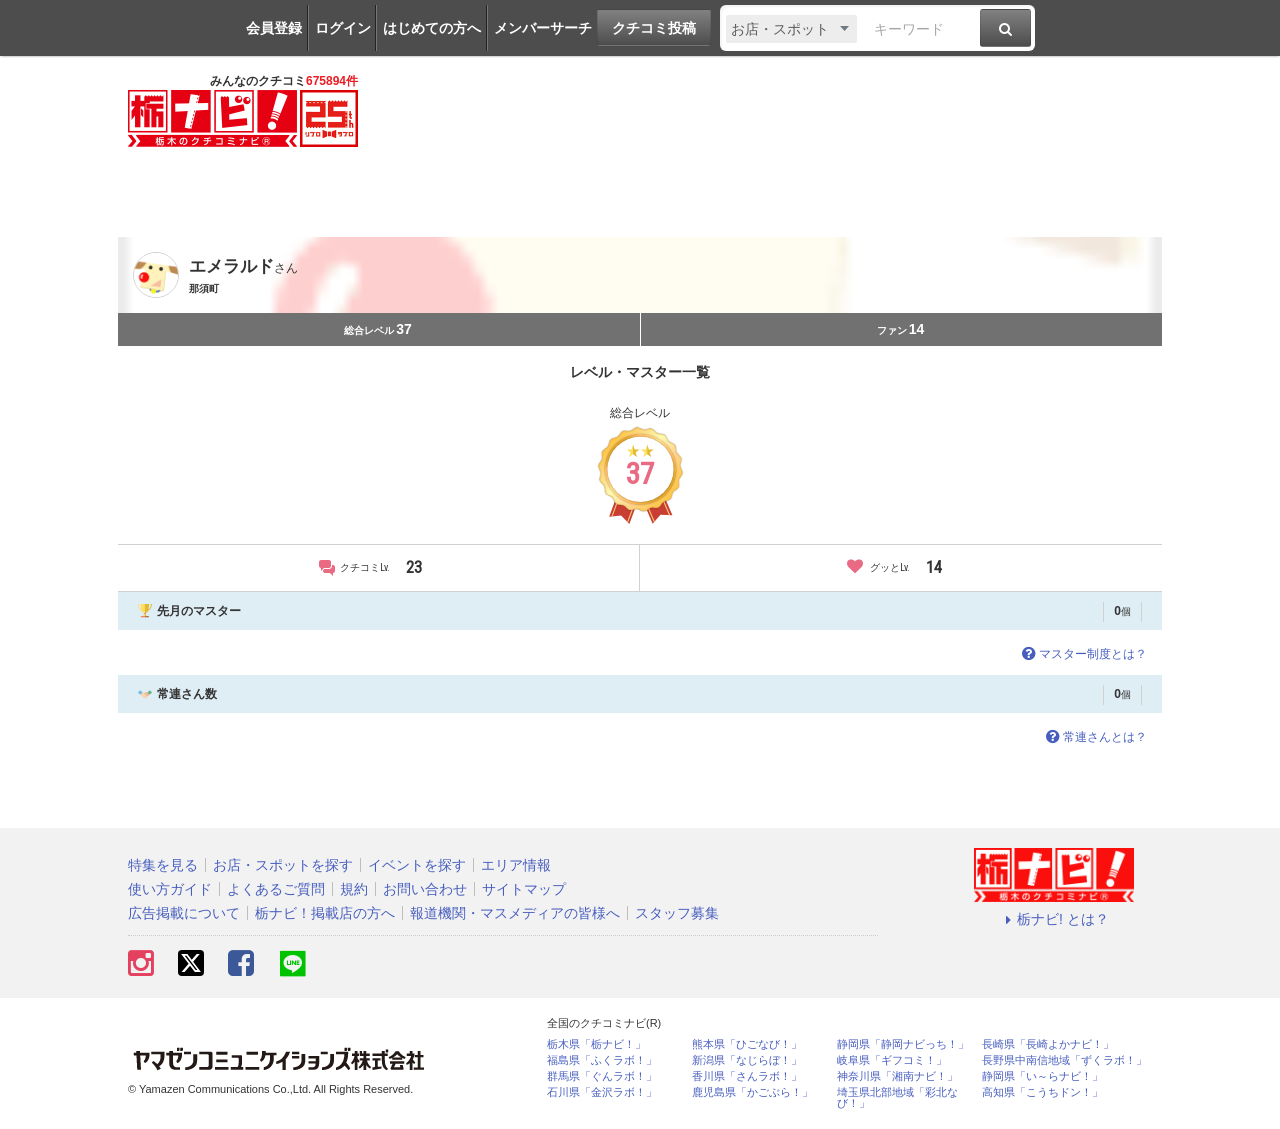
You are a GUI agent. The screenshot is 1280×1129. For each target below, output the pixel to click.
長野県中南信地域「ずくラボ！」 (1064, 1060)
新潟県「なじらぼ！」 (747, 1060)
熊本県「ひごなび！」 (747, 1044)
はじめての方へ (432, 28)
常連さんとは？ (1094, 737)
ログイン (343, 28)
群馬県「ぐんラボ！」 (602, 1076)
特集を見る (163, 865)
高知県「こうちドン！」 (1042, 1092)
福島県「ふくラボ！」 (602, 1060)
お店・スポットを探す (283, 865)
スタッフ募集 (677, 913)
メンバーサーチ (543, 28)
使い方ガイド (170, 889)
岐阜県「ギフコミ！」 (892, 1060)
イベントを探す (417, 865)
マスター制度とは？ (1082, 654)
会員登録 (274, 28)
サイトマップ (524, 889)
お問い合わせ (425, 889)
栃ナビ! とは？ (1054, 919)
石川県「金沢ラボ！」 (602, 1092)
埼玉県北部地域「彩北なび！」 (897, 1098)
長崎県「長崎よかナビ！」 (1048, 1044)
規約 (354, 889)
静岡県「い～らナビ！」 (1042, 1076)
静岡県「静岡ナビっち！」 (903, 1044)
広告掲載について (184, 913)
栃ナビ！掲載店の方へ (325, 913)
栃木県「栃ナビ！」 (596, 1044)
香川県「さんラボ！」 (747, 1076)
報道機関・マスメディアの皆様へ (515, 913)
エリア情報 (516, 865)
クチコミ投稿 (654, 28)
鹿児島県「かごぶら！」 (752, 1092)
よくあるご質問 (276, 889)
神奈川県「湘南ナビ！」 (897, 1076)
